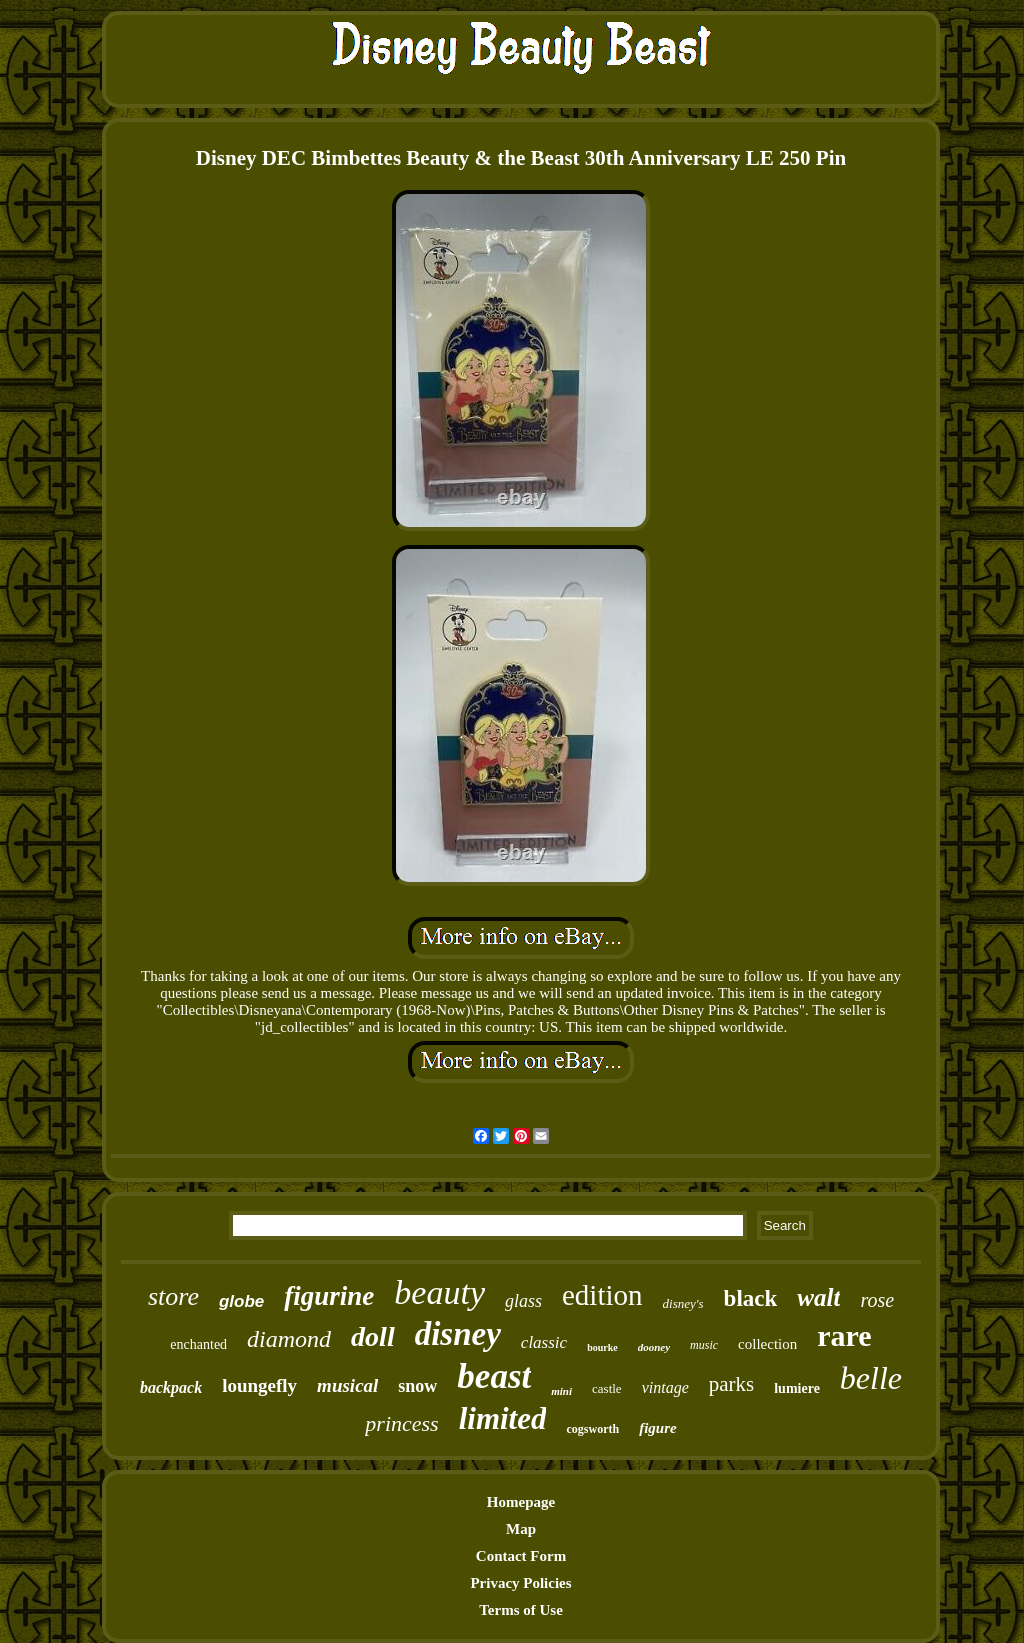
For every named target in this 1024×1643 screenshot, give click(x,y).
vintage (665, 1387)
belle (871, 1378)
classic (544, 1342)
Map (521, 1529)
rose (877, 1300)
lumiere (797, 1388)
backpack (171, 1387)
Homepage (521, 1502)
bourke (602, 1347)
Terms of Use (521, 1610)
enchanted (198, 1344)
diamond (289, 1339)
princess (401, 1423)
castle (607, 1388)
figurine (329, 1296)
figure (658, 1428)
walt (818, 1297)
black (751, 1298)
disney (458, 1334)
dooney (654, 1347)
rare (844, 1335)
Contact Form (521, 1556)
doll (373, 1336)
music (704, 1345)
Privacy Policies (520, 1583)
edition (602, 1295)
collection (767, 1344)
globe (241, 1301)
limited (503, 1418)
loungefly (259, 1385)
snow (417, 1386)
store (173, 1296)
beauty (439, 1292)
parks (732, 1384)
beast (494, 1376)
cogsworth (592, 1429)
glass (523, 1301)
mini (561, 1391)
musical (347, 1385)
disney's (683, 1303)
